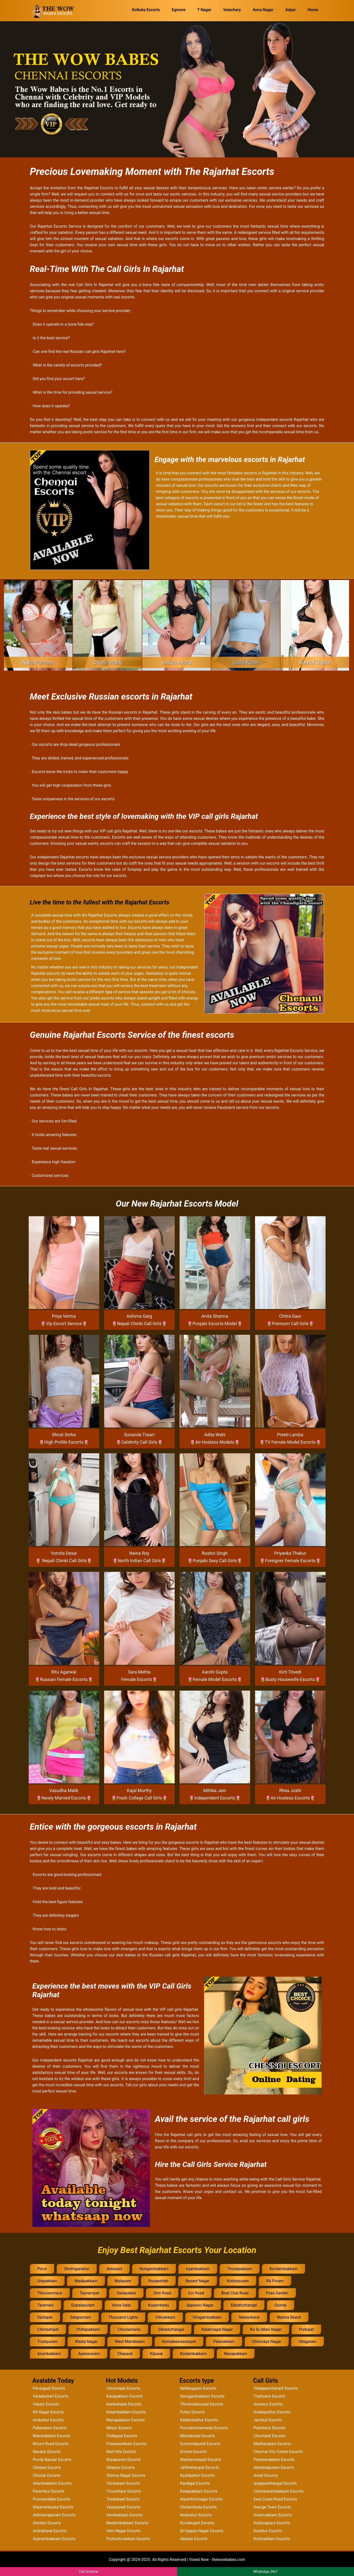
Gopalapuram (83, 2305)
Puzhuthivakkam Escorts (128, 2538)
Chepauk (125, 2353)
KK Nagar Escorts (48, 2412)
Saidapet (45, 2317)
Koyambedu (158, 2305)
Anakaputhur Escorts (272, 2412)
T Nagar (204, 9)
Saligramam (80, 2317)
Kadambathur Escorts (199, 2420)
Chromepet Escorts (123, 2388)
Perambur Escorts (49, 2491)
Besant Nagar (198, 2281)
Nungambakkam (154, 2268)
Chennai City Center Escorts (278, 2451)
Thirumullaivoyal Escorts (201, 2404)
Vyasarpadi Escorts (123, 2507)
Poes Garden (277, 2293)
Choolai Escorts (47, 2475)
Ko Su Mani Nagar (266, 2329)
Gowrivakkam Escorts (273, 2515)
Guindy (280, 2305)
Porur (42, 2268)
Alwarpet (114, 2268)
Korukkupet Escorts (197, 2523)
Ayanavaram (89, 2353)
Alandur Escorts (47, 2523)
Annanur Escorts (268, 2404)
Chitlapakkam (88, 2329)
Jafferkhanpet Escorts (199, 2467)
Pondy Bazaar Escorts (52, 2459)
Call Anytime (88, 2572)
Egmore (178, 9)
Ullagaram (307, 2341)
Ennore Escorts (193, 2451)
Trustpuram (47, 2341)
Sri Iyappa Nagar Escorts (201, 2530)
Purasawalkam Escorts (126, 2443)
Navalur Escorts (47, 2451)
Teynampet (89, 2293)
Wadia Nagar (86, 2341)
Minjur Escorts (119, 2428)
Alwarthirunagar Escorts (201, 2499)
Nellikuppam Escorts (198, 2388)
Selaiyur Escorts (120, 2467)
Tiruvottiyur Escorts (123, 2491)
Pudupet (306, 2329)
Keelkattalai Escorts (123, 2404)
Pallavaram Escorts (50, 2428)
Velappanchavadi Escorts (276, 2388)
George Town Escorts (272, 2507)
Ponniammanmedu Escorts (204, 2428)
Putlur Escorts (192, 2412)
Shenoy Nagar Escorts (125, 2475)
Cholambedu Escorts (198, 2507)
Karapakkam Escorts (124, 2396)
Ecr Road (196, 2293)
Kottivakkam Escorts (272, 2538)
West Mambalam (130, 2341)
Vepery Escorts (46, 2404)
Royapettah (158, 2281)
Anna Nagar (263, 9)
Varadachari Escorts (50, 2396)
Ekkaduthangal (171, 2329)
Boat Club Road (235, 2293)
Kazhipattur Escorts (197, 2475)
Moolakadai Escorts (197, 2435)
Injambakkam (198, 2268)
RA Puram (275, 2281)
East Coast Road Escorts (275, 2499)
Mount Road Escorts (51, 2443)
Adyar (290, 9)
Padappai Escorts (121, 2435)
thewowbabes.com (228, 2559)
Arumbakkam (49, 2353)
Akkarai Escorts (194, 2538)
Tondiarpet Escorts (123, 2499)
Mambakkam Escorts (51, 2435)
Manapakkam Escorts (125, 2420)
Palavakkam (224, 2341)
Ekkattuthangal (244, 2305)
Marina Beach (289, 2317)
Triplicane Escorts (269, 2396)
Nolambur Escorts (196, 2515)
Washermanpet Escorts (200, 2459)
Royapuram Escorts (123, 2459)
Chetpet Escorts (47, 2467)
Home (313, 9)
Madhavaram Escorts (272, 2443)
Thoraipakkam (239, 2268)
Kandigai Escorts (195, 2483)
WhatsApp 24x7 (265, 2572)
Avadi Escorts (266, 2475)
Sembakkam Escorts (124, 2515)
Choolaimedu (129, 2329)
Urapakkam (47, 2281)
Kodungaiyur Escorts (272, 2523)
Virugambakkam (207, 2317)
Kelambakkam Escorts (126, 2412)
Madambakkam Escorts (127, 2523)
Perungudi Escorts (49, 2388)
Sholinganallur (76, 2268)
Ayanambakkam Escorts (54, 2538)
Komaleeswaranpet (179, 2341)
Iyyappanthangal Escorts (275, 2483)
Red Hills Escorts (121, 2451)
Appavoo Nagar (199, 2305)
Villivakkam (165, 2317)
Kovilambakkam (283, 2268)
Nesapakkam (235, 2353)
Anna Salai (121, 2305)
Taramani (45, 2305)
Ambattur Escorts (48, 2420)
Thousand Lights (123, 2317)
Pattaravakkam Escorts (274, 2459)
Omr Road (162, 2293)
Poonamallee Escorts (51, 2499)
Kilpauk (156, 2353)
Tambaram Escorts (123, 2483)
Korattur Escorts (268, 2530)
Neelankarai (249, 2317)
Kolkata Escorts (146, 9)
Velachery (232, 9)
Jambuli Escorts (268, 2420)
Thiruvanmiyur (49, 2293)
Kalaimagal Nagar (217, 2329)
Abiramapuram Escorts (274, 2467)
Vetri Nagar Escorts (123, 2530)
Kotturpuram (238, 2281)
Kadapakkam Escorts (198, 2491)
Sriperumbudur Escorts (53, 2507)
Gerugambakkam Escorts (202, 2396)
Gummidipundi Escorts (200, 2443)
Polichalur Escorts (269, 2428)
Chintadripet (48, 2329)
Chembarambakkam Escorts (279, 2491)
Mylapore (123, 2281)
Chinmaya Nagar (266, 2341)
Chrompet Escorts (269, 2435)
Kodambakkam (193, 2353)
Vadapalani (126, 2293)
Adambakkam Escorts (52, 2483)
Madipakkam (85, 2281)
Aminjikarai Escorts (50, 2530)
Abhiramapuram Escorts (54, 2515)
